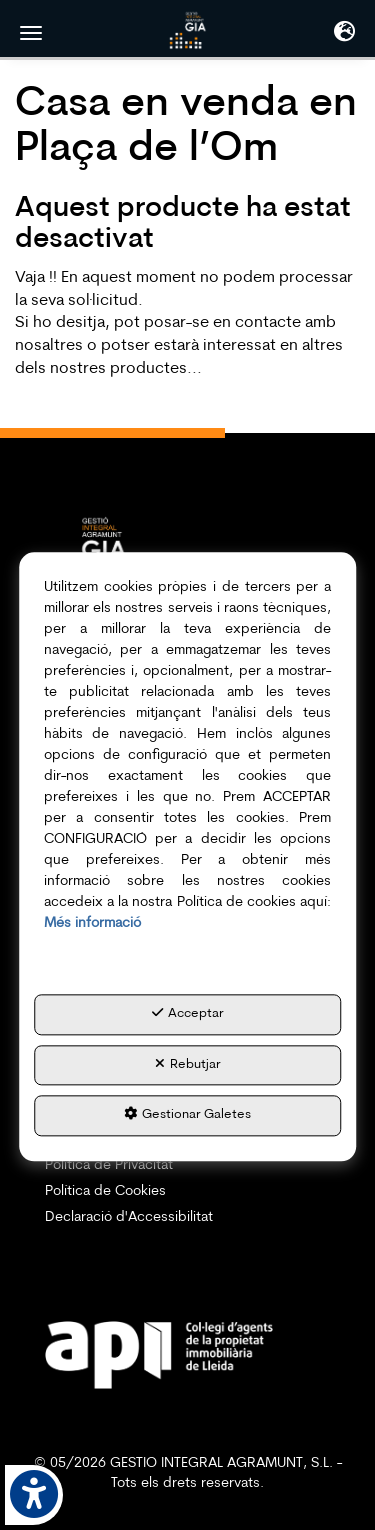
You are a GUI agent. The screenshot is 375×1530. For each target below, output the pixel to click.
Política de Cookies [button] (105, 1191)
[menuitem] (187, 1166)
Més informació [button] (92, 923)
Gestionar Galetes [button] (187, 1115)
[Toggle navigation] (344, 34)
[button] (188, 30)
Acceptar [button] (188, 1013)
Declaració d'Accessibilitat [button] (129, 1217)
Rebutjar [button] (188, 1064)
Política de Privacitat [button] (109, 1165)
